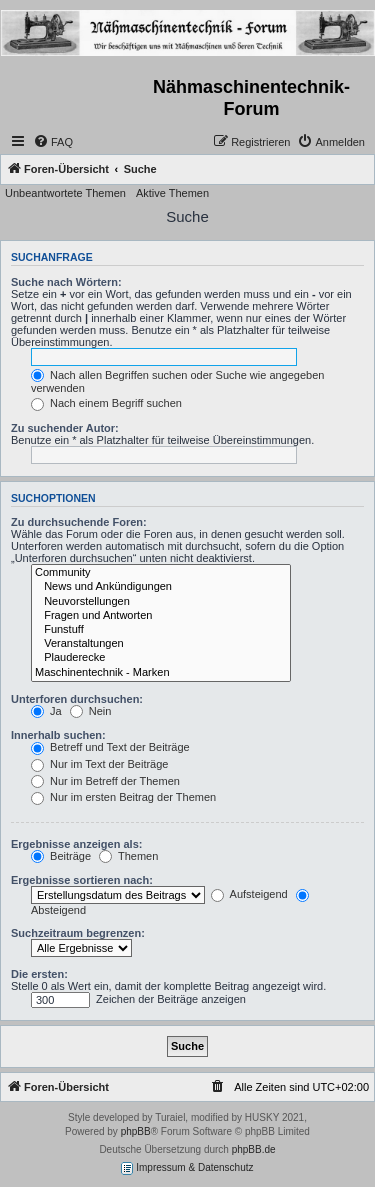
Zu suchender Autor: (65, 428)
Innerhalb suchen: (58, 735)
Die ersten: (39, 974)
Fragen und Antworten (161, 616)
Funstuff (161, 630)
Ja (46, 711)
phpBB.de (254, 1149)
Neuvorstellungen (161, 602)
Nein (91, 711)
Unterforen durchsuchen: (77, 699)
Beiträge (61, 856)
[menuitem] (53, 142)
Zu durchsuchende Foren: (79, 522)
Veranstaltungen (161, 644)
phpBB (136, 1131)
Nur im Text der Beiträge (99, 764)
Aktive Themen (172, 193)
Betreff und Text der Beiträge (110, 747)
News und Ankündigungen (161, 587)
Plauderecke (161, 658)
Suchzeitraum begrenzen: (78, 933)
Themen (128, 856)
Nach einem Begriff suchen (106, 403)
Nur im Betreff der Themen (105, 781)
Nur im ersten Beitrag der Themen (123, 797)
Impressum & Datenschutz (187, 1168)
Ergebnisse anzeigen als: (76, 844)
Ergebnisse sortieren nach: (82, 880)
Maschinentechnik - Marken (161, 673)
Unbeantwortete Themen (65, 193)
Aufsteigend (249, 894)
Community (161, 573)
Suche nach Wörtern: (66, 282)
